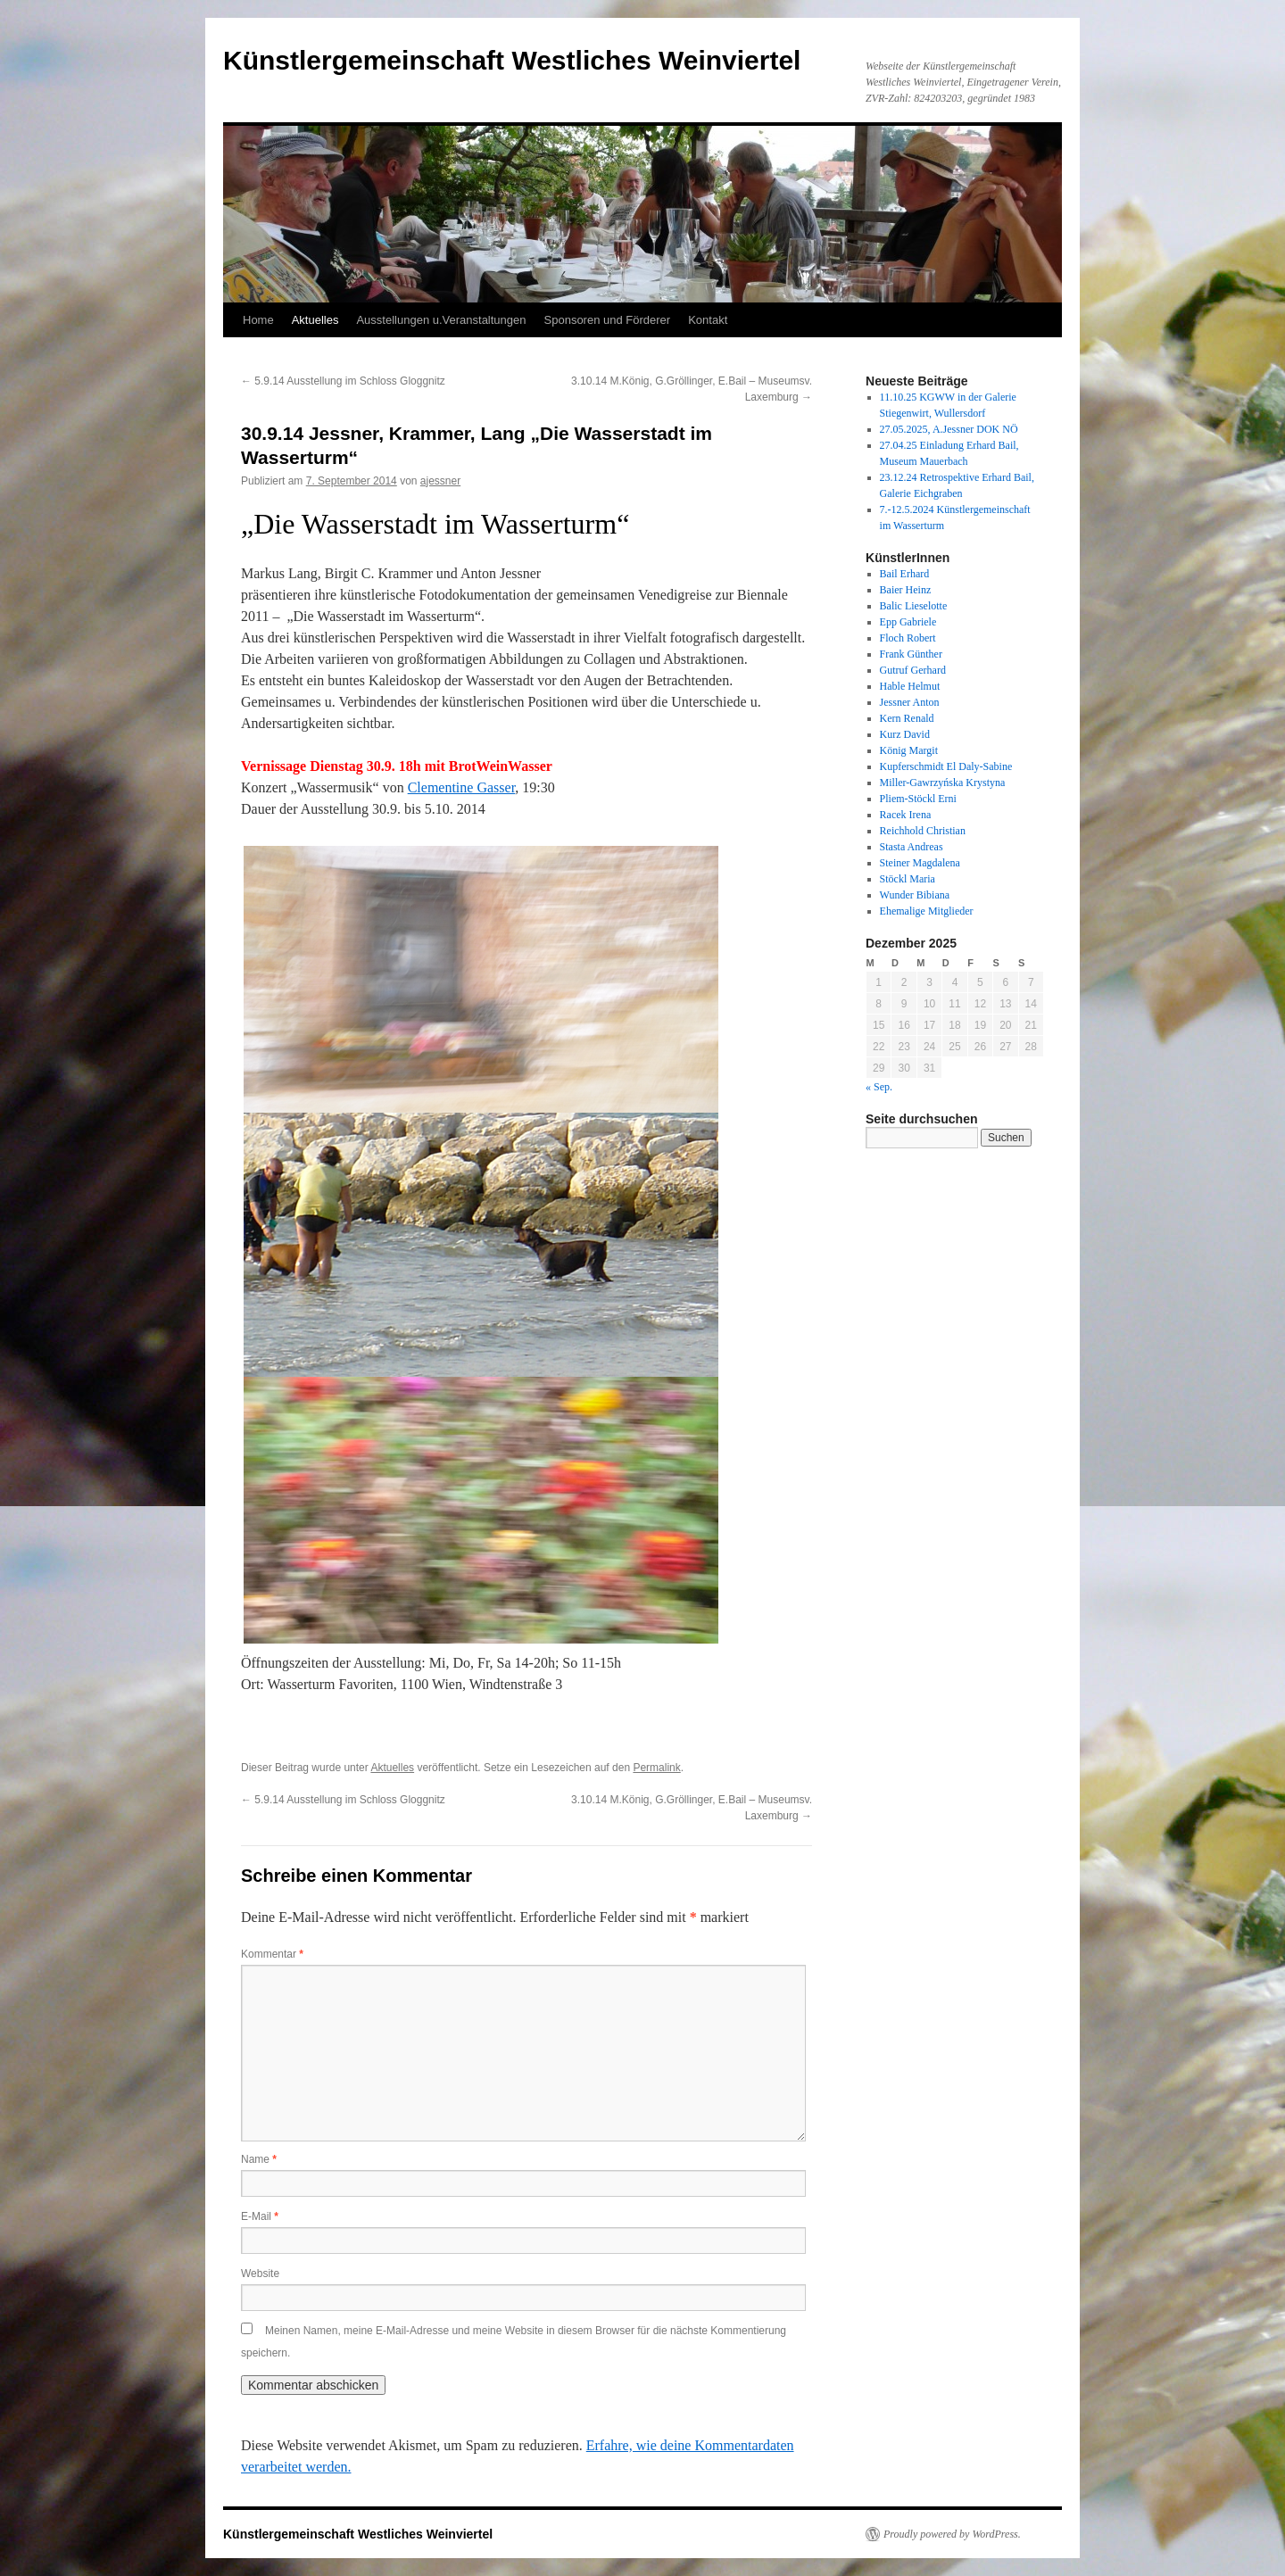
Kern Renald (907, 718)
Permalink (656, 1767)
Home (258, 320)
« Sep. (879, 1087)
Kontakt (707, 320)
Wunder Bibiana (915, 895)
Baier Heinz (906, 590)
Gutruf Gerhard (913, 670)
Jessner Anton (910, 702)
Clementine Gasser (462, 787)
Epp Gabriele (908, 622)
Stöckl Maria (907, 879)
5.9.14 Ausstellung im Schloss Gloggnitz (343, 381)
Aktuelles (315, 320)
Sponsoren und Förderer (607, 320)
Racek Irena (906, 814)
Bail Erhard (905, 573)
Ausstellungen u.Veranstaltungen (441, 320)
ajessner (440, 481)
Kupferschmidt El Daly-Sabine (946, 766)
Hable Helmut (910, 686)
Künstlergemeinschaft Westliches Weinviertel (511, 60)
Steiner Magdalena (920, 863)
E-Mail (259, 2216)
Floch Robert (908, 638)
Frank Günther (911, 654)
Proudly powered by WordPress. (952, 2534)
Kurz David (905, 734)
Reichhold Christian (923, 830)
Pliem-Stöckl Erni (918, 798)
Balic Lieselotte (914, 606)
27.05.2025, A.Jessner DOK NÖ (949, 429)
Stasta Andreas (911, 847)
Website (260, 2273)
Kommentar (272, 1954)
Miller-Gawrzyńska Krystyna (943, 782)
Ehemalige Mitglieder (927, 911)
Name (259, 2159)
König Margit (909, 750)
